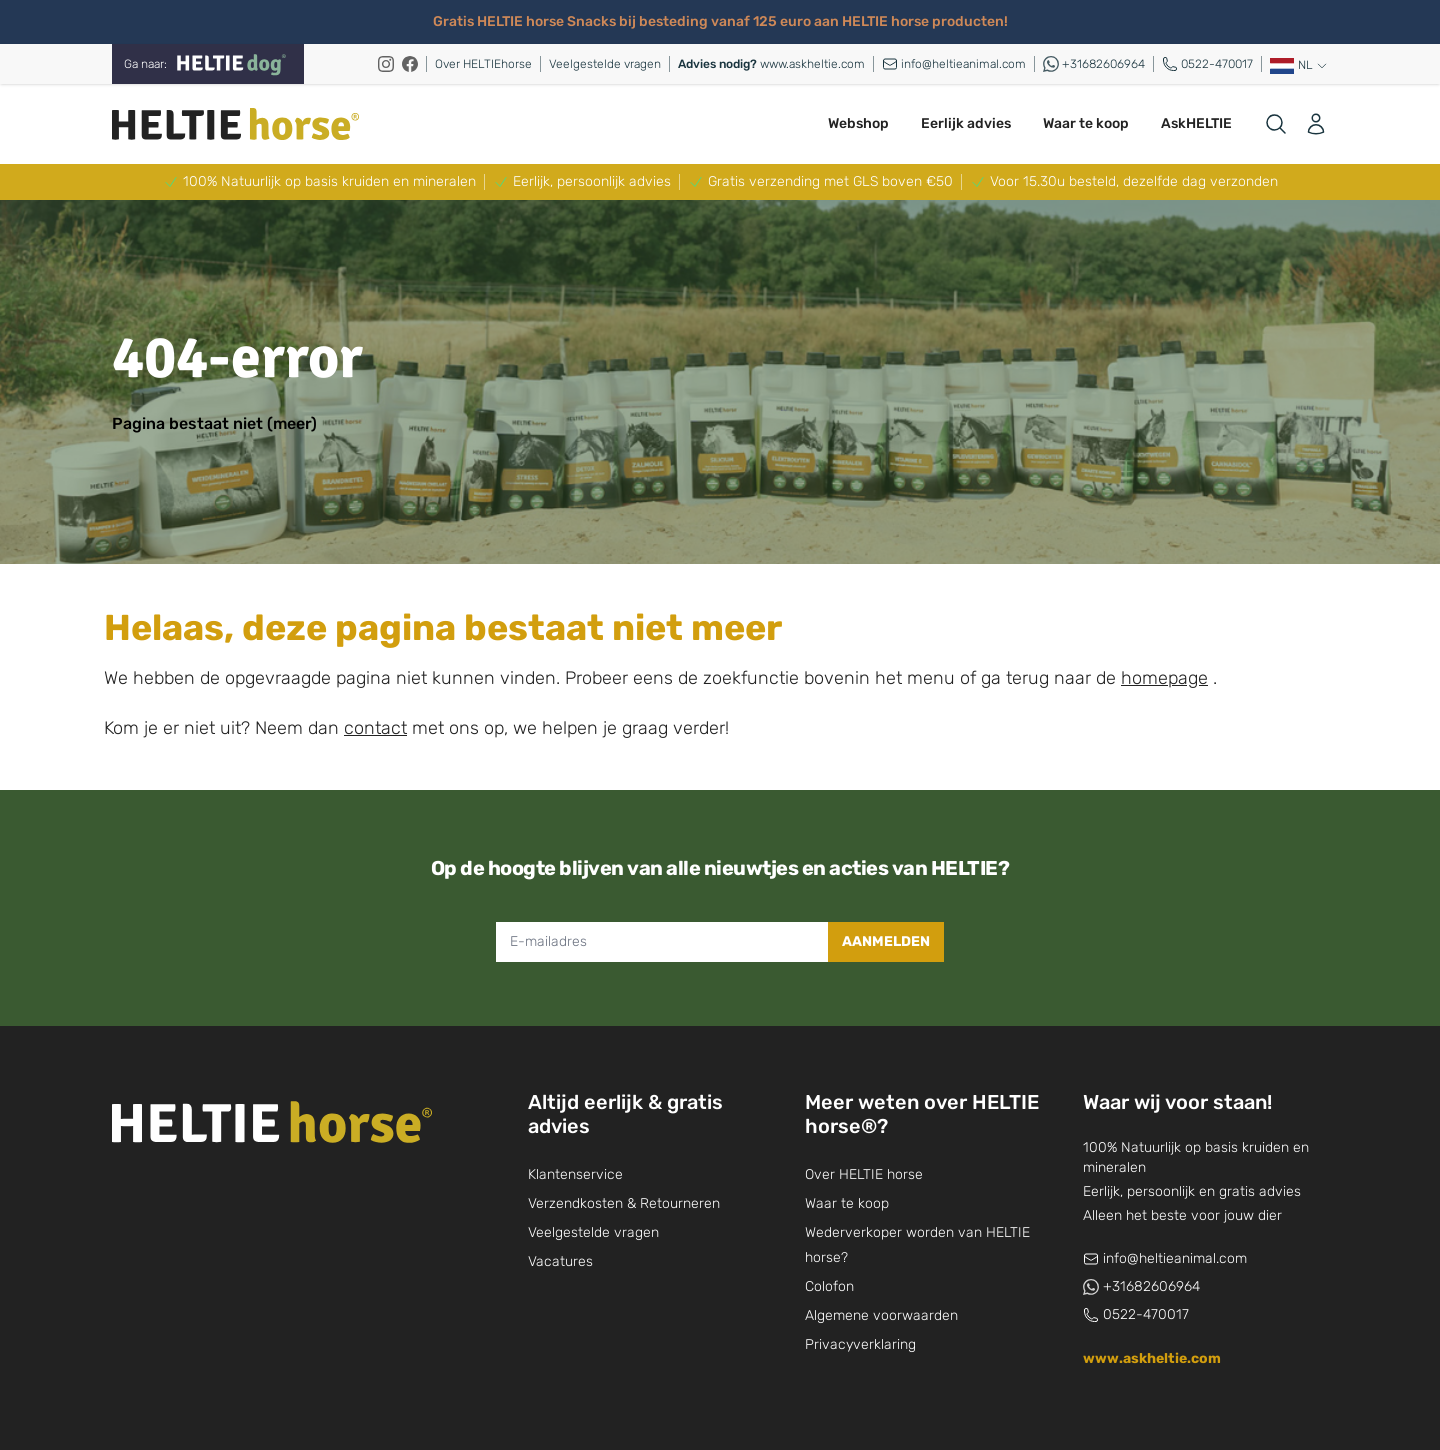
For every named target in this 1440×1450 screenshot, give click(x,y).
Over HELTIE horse (864, 1174)
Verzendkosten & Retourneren (624, 1203)
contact (375, 728)
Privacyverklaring (860, 1344)
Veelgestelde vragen (605, 64)
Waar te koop (1086, 123)
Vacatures (560, 1261)
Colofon (829, 1286)
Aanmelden (886, 941)
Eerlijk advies (966, 123)
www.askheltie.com (771, 64)
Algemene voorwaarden (881, 1315)
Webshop (858, 123)
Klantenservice (575, 1174)
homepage (1164, 678)
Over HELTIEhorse (483, 64)
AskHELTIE (1196, 123)
